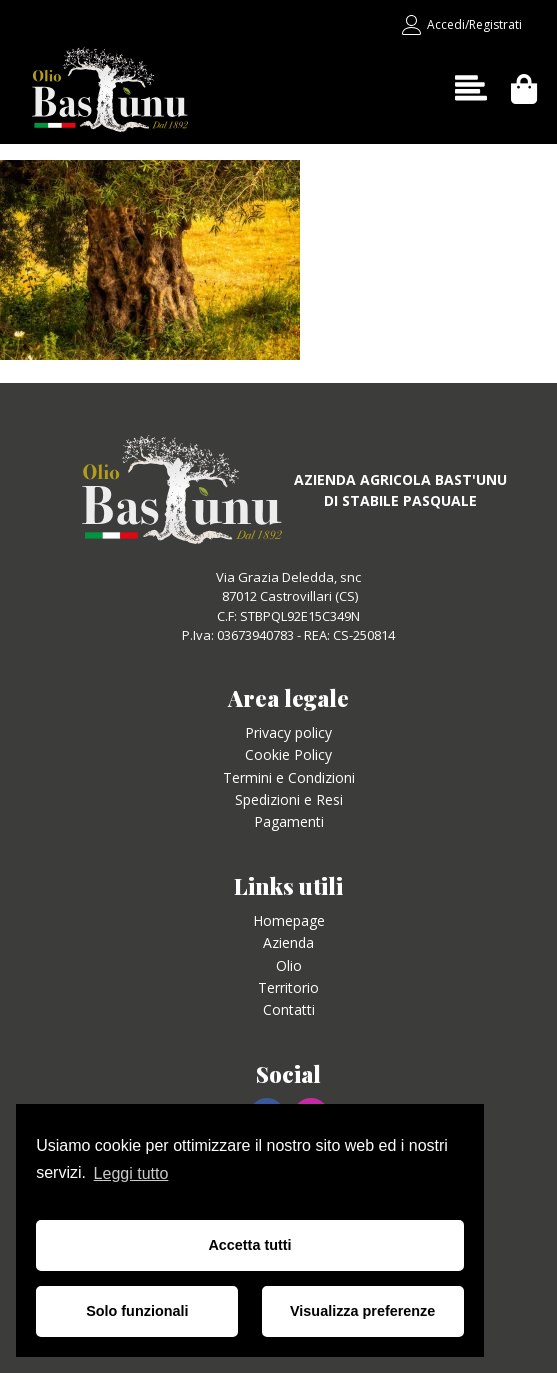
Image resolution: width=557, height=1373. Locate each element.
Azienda (288, 942)
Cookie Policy (288, 754)
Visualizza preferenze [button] (362, 1311)
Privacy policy (288, 732)
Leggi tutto (131, 1173)
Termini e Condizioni (289, 777)
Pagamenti (289, 821)
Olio (289, 965)
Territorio (288, 987)
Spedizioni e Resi (289, 799)
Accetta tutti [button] (249, 1245)
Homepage (289, 920)
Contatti (289, 1009)
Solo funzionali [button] (137, 1311)
